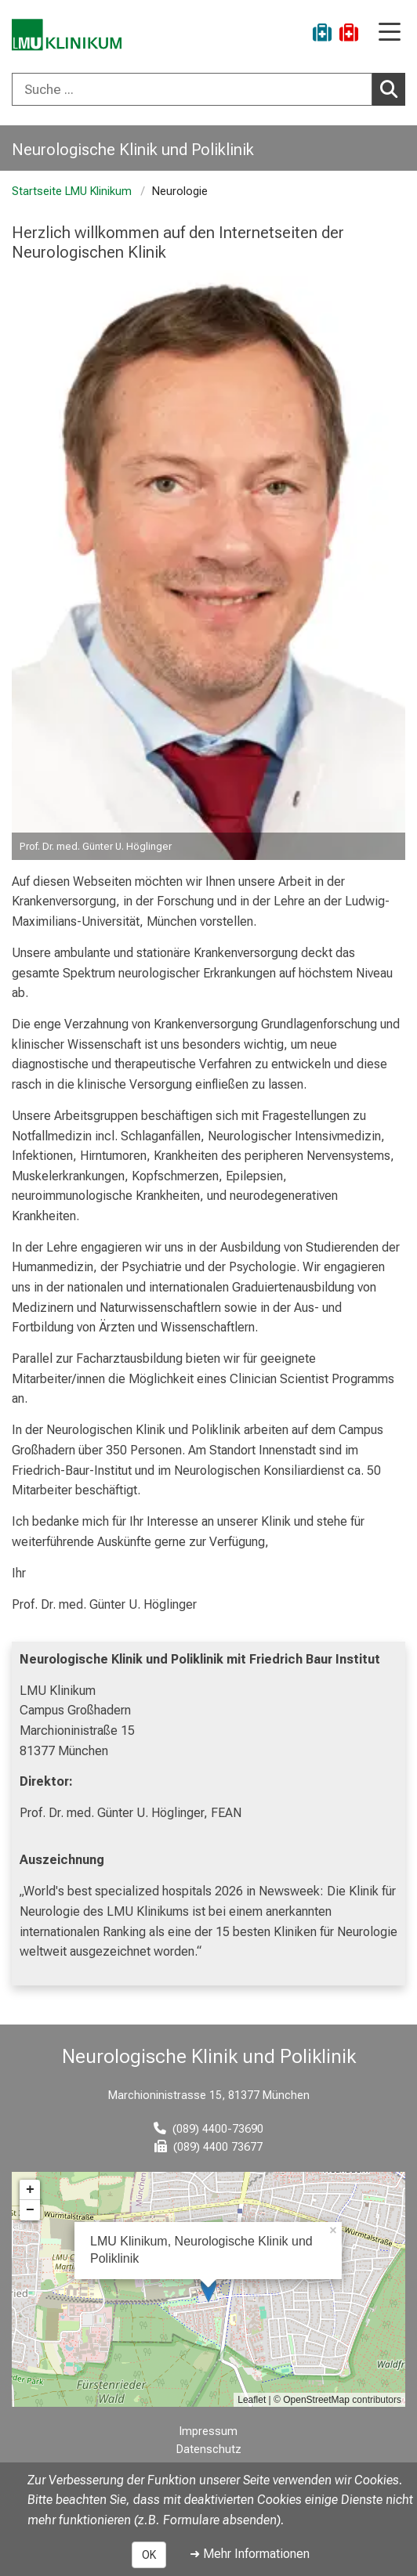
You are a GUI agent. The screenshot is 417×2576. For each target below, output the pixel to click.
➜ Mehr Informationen (250, 2553)
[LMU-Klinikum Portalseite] (66, 35)
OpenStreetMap (316, 2399)
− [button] (30, 2210)
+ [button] (30, 2189)
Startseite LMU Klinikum (72, 191)
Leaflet (252, 2399)
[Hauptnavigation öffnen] (389, 33)
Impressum (208, 2431)
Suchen (392, 88)
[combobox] (208, 89)
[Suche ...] (192, 89)
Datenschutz (208, 2449)
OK (149, 2555)
